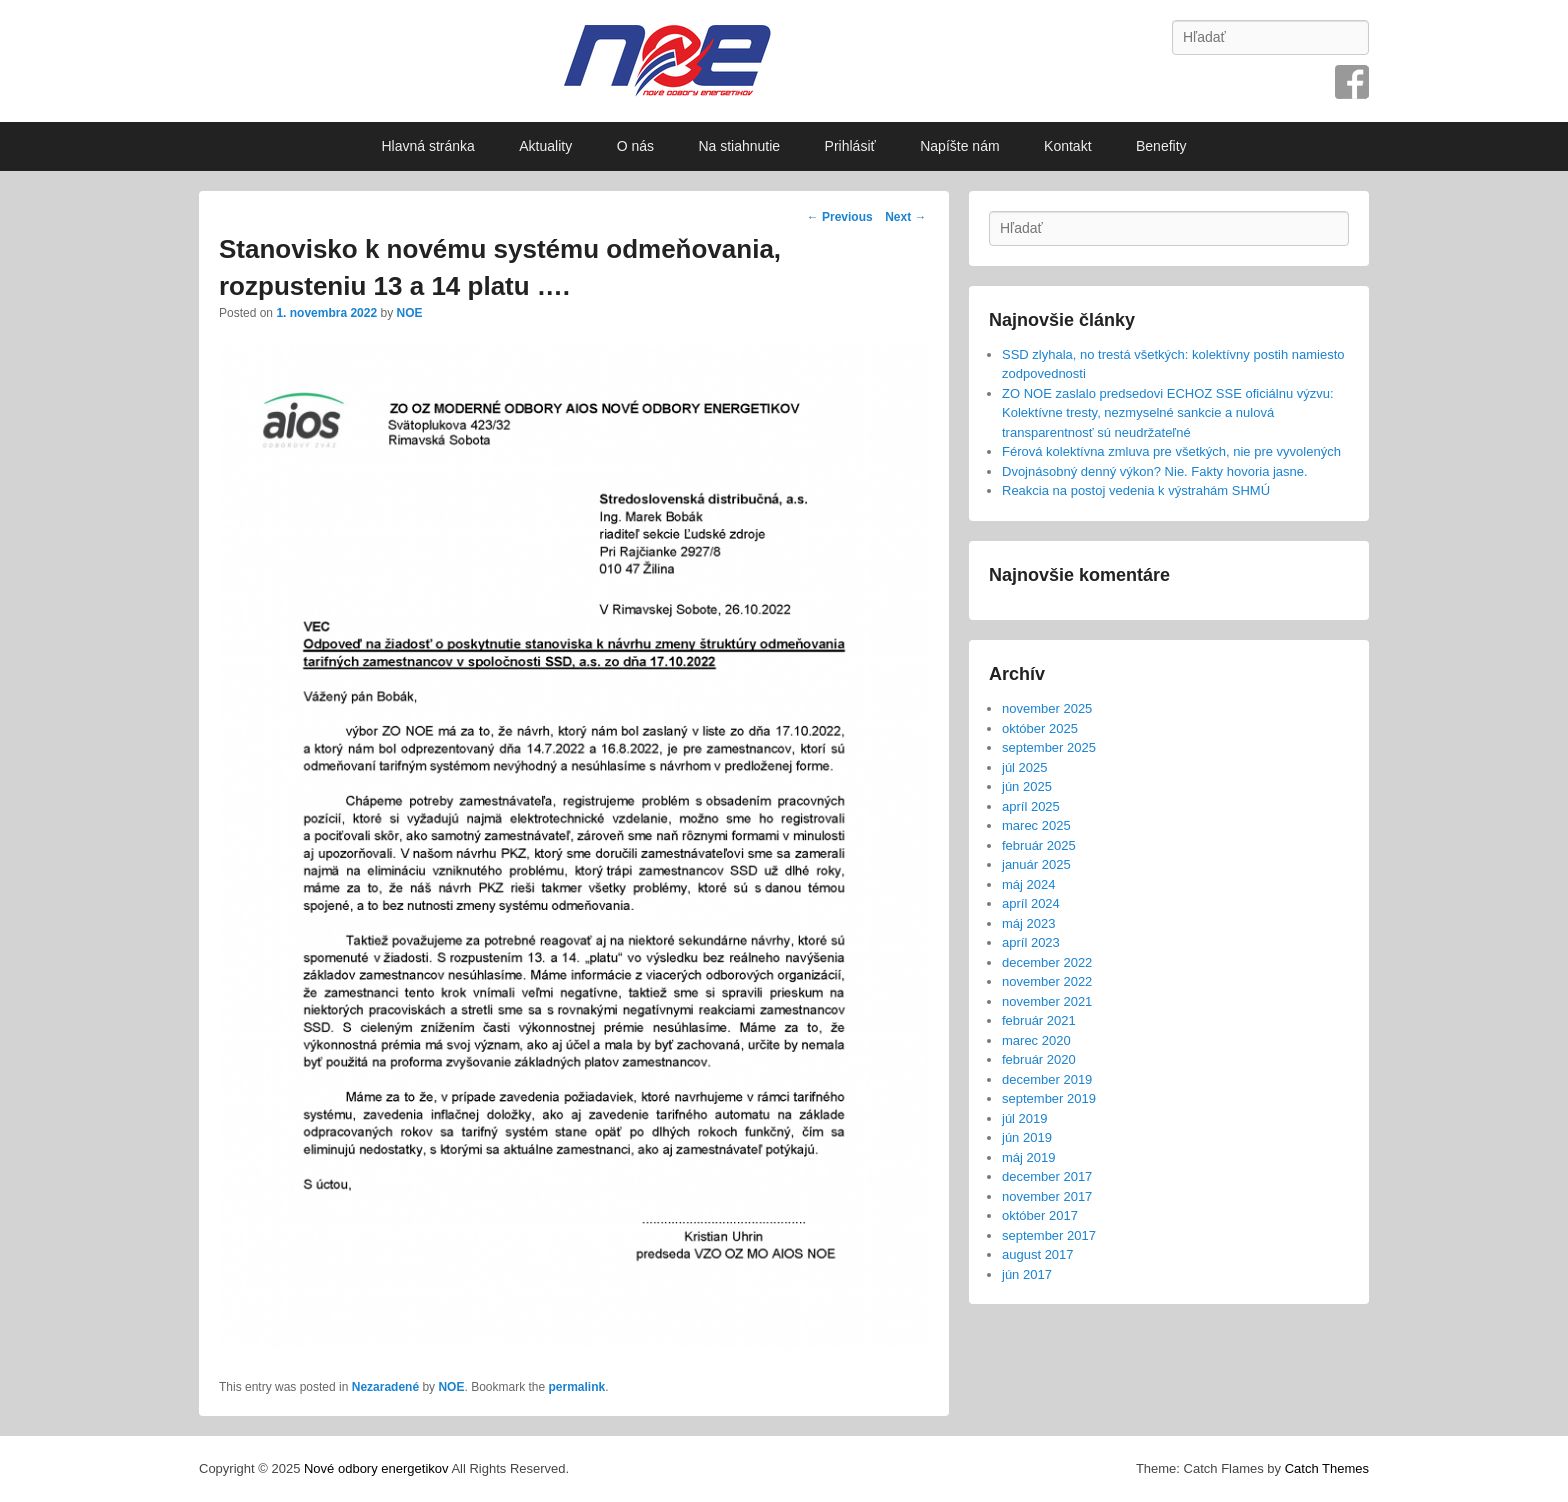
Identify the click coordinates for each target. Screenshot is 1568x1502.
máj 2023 (1028, 923)
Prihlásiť (850, 146)
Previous (840, 217)
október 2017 (1040, 1215)
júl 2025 (1025, 767)
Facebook (1352, 82)
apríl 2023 (1031, 942)
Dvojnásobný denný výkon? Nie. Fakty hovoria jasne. (1155, 471)
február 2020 (1039, 1059)
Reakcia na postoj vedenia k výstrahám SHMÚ (1136, 490)
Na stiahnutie (739, 146)
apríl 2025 (1031, 806)
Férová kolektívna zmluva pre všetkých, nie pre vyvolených (1171, 451)
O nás (635, 146)
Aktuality (545, 146)
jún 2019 (1027, 1137)
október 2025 (1040, 728)
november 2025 (1047, 708)
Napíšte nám (959, 146)
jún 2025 (1027, 786)
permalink (577, 1387)
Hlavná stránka (427, 146)
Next (905, 217)
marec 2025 (1036, 825)
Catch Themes (1327, 1468)
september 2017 (1049, 1235)
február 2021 (1039, 1020)
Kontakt (1067, 146)
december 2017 (1047, 1176)
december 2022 (1047, 962)
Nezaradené (385, 1387)
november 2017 (1047, 1196)
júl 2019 (1025, 1118)
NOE (409, 313)
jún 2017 (1027, 1274)
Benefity (1161, 146)
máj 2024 (1028, 884)
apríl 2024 (1031, 903)
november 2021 (1047, 1001)
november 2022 (1047, 981)
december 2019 (1047, 1079)
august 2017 (1038, 1254)
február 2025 (1039, 845)
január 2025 (1036, 864)
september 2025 (1049, 747)
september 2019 (1049, 1098)
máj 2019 (1028, 1157)
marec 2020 (1036, 1040)
